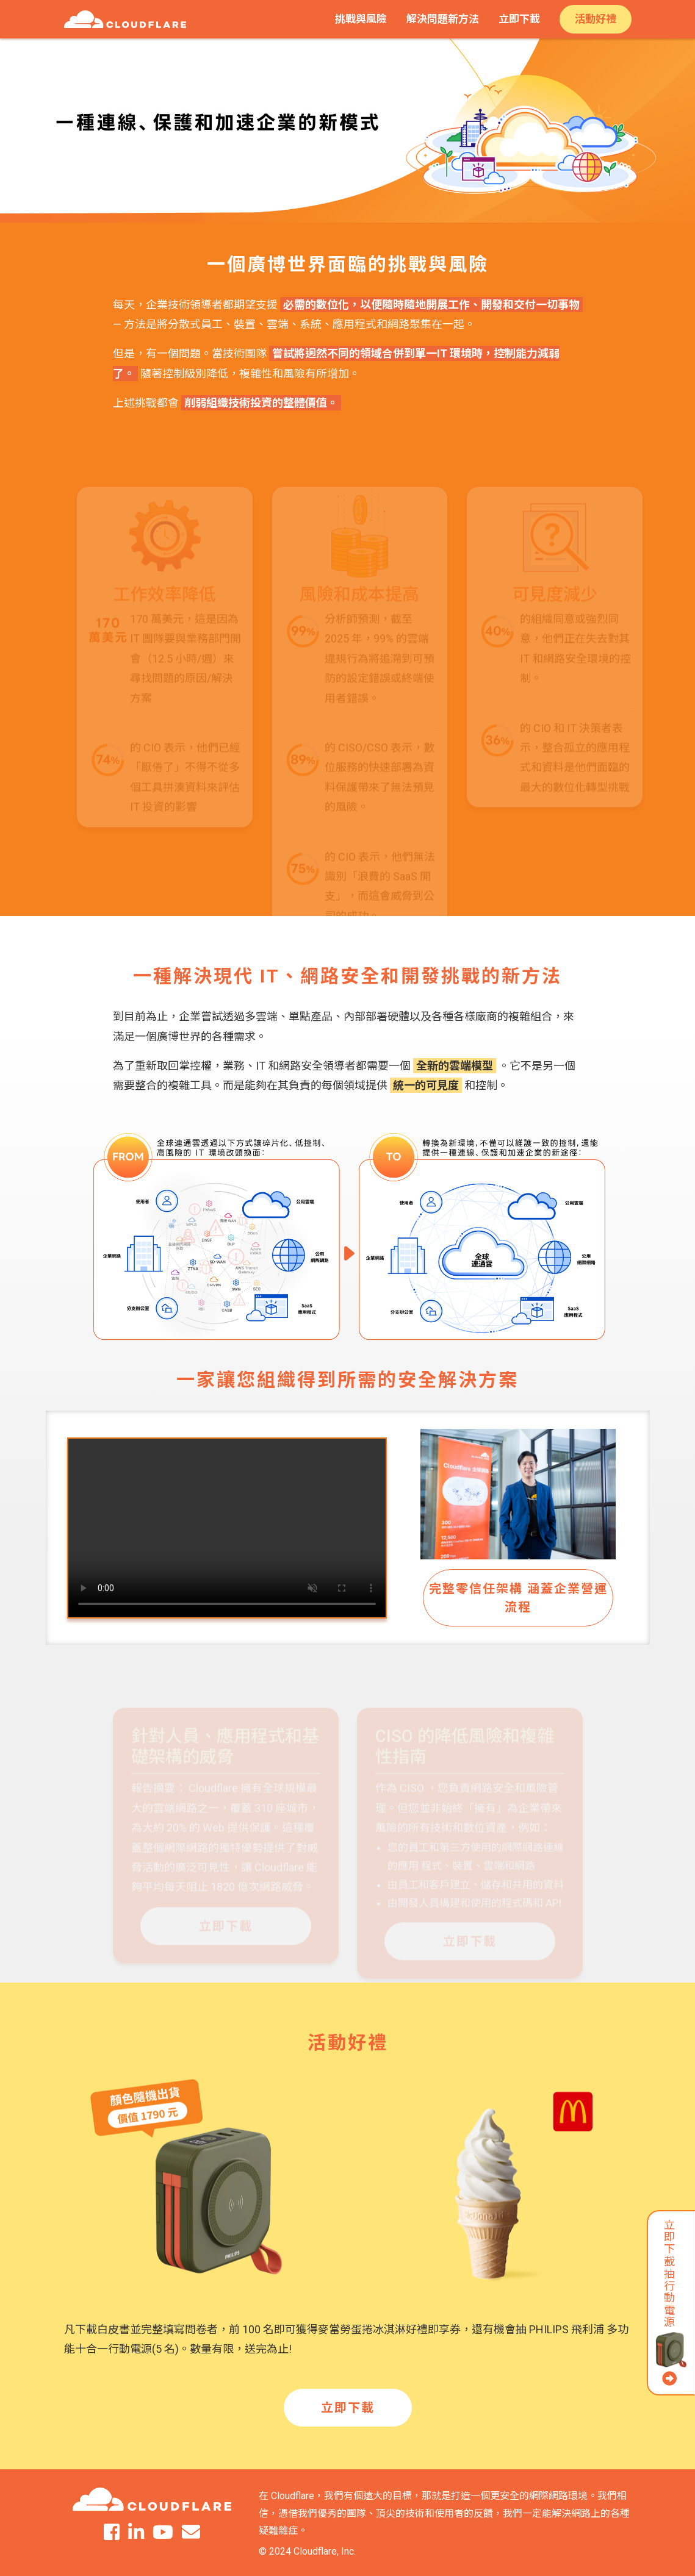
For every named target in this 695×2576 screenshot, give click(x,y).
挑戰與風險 (361, 19)
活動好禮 (595, 19)
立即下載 (519, 19)
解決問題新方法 (442, 19)
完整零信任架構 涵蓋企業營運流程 (518, 1597)
